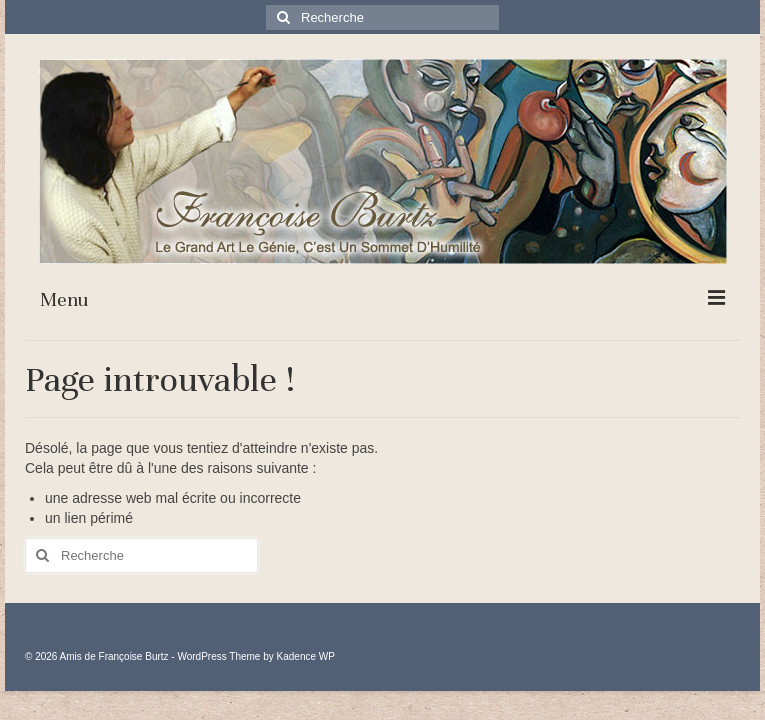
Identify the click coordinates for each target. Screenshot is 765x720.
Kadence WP (306, 656)
